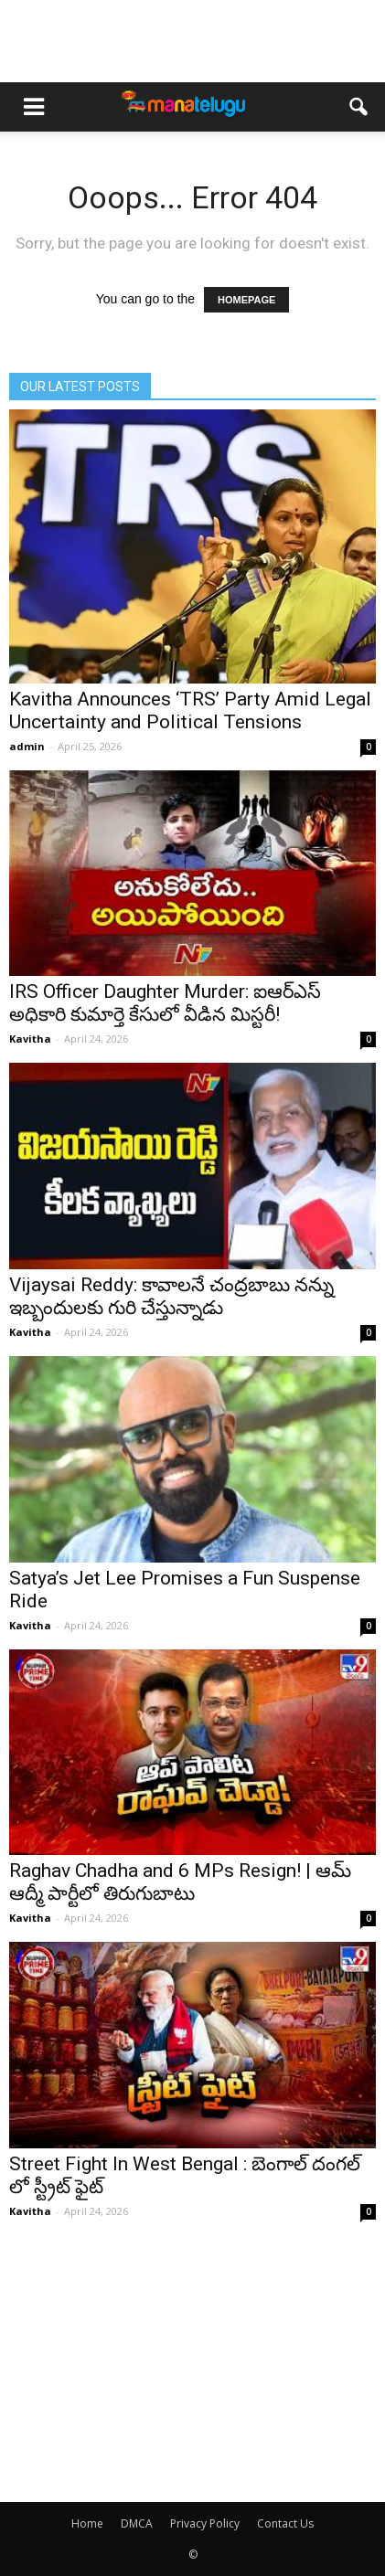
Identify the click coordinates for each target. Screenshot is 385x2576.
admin (27, 746)
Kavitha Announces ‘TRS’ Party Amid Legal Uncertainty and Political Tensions (190, 710)
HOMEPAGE (246, 299)
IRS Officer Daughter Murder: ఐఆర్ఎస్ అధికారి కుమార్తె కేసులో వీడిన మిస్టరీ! (165, 1003)
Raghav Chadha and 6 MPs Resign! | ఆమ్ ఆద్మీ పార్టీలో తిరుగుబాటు (180, 1882)
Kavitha (30, 1038)
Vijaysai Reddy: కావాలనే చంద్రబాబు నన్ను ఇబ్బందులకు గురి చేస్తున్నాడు (171, 1296)
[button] (359, 107)
